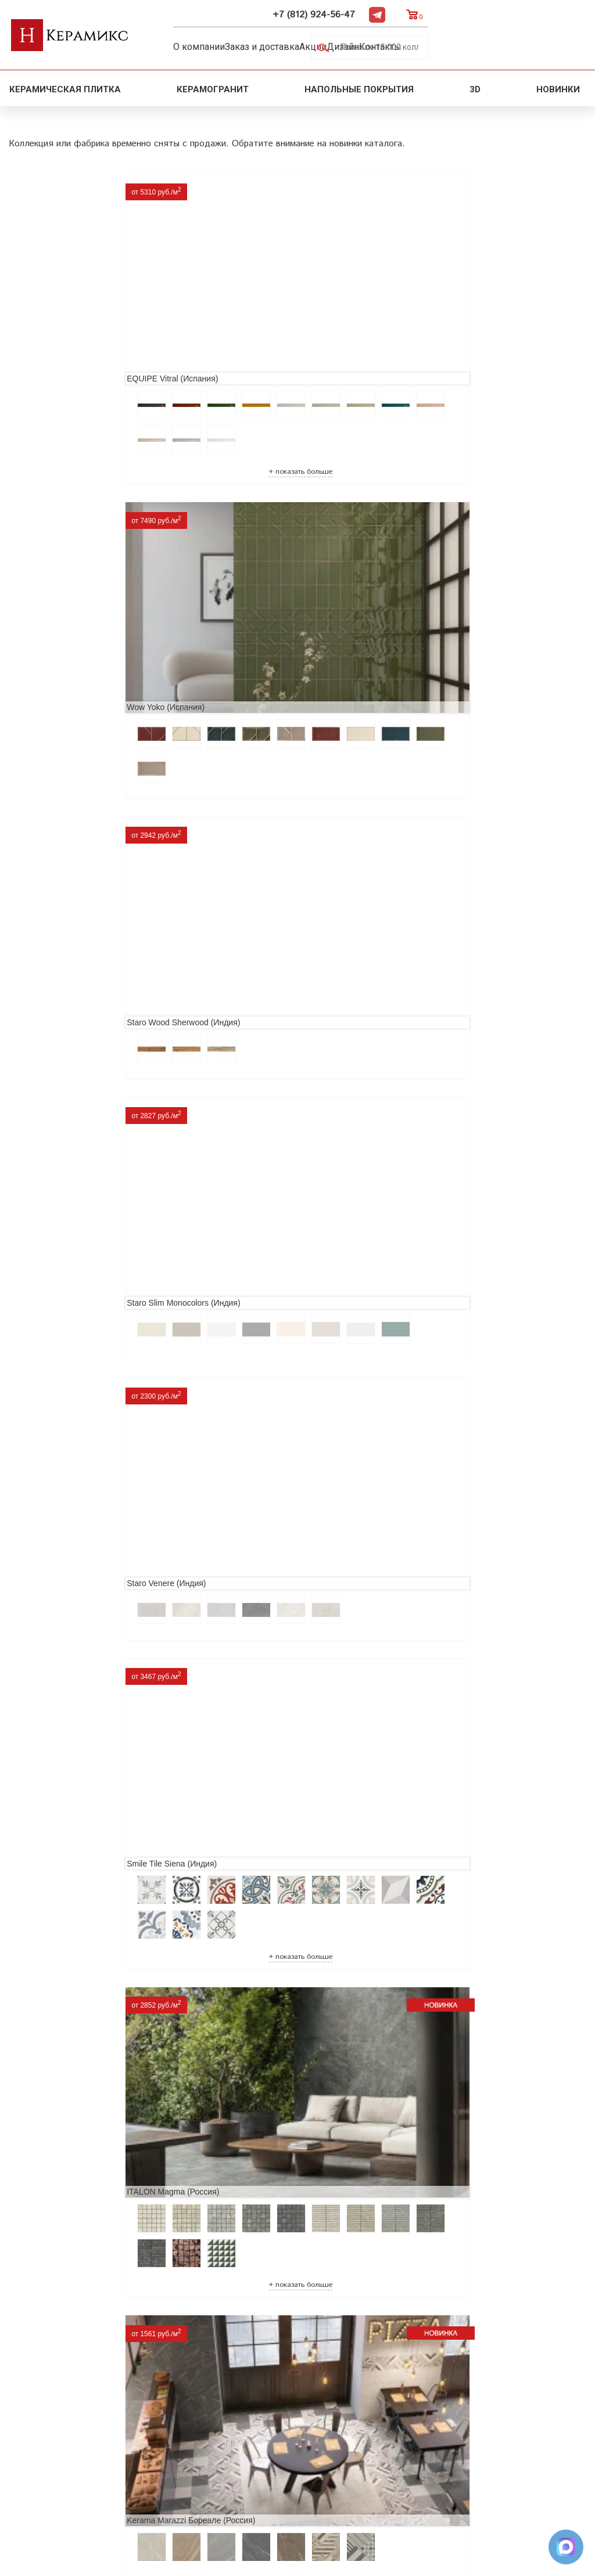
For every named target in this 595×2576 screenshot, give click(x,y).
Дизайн (388, 44)
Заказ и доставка (283, 44)
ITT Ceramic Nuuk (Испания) (455, 1410)
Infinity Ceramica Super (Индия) (76, 1232)
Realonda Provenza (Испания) (458, 1232)
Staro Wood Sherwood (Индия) (459, 271)
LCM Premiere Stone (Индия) (72, 2158)
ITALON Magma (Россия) (64, 793)
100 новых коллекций (193, 2386)
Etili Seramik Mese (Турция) (261, 1410)
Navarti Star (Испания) (59, 1589)
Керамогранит (213, 85)
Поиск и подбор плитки (197, 2367)
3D (475, 85)
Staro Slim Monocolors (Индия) (74, 532)
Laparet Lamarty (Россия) (257, 1055)
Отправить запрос (184, 2460)
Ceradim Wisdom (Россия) (451, 1055)
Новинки (559, 85)
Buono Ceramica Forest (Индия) (461, 2158)
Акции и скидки (46, 2405)
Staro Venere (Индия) (249, 532)
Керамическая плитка (65, 85)
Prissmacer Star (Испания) (67, 1410)
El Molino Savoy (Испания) (67, 1801)
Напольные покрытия (359, 85)
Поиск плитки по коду (193, 2479)
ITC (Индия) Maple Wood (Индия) (272, 1232)
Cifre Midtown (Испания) (255, 1801)
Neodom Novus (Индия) (446, 793)
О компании (209, 44)
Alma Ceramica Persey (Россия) (269, 2158)
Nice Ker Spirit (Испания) (448, 1979)
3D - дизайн (170, 2405)
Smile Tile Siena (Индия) (448, 532)
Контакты (437, 44)
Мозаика (164, 2442)
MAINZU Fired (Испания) (256, 1589)
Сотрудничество (47, 2423)
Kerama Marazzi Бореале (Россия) (274, 793)
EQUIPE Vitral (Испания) (63, 271)
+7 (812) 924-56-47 (472, 12)
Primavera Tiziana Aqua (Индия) (269, 1979)
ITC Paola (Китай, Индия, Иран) (77, 1979)
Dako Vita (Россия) (437, 1801)
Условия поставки (51, 2460)
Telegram (535, 12)
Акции (346, 44)
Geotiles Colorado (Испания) (455, 1589)
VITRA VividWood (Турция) (67, 1055)
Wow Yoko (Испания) (249, 271)
